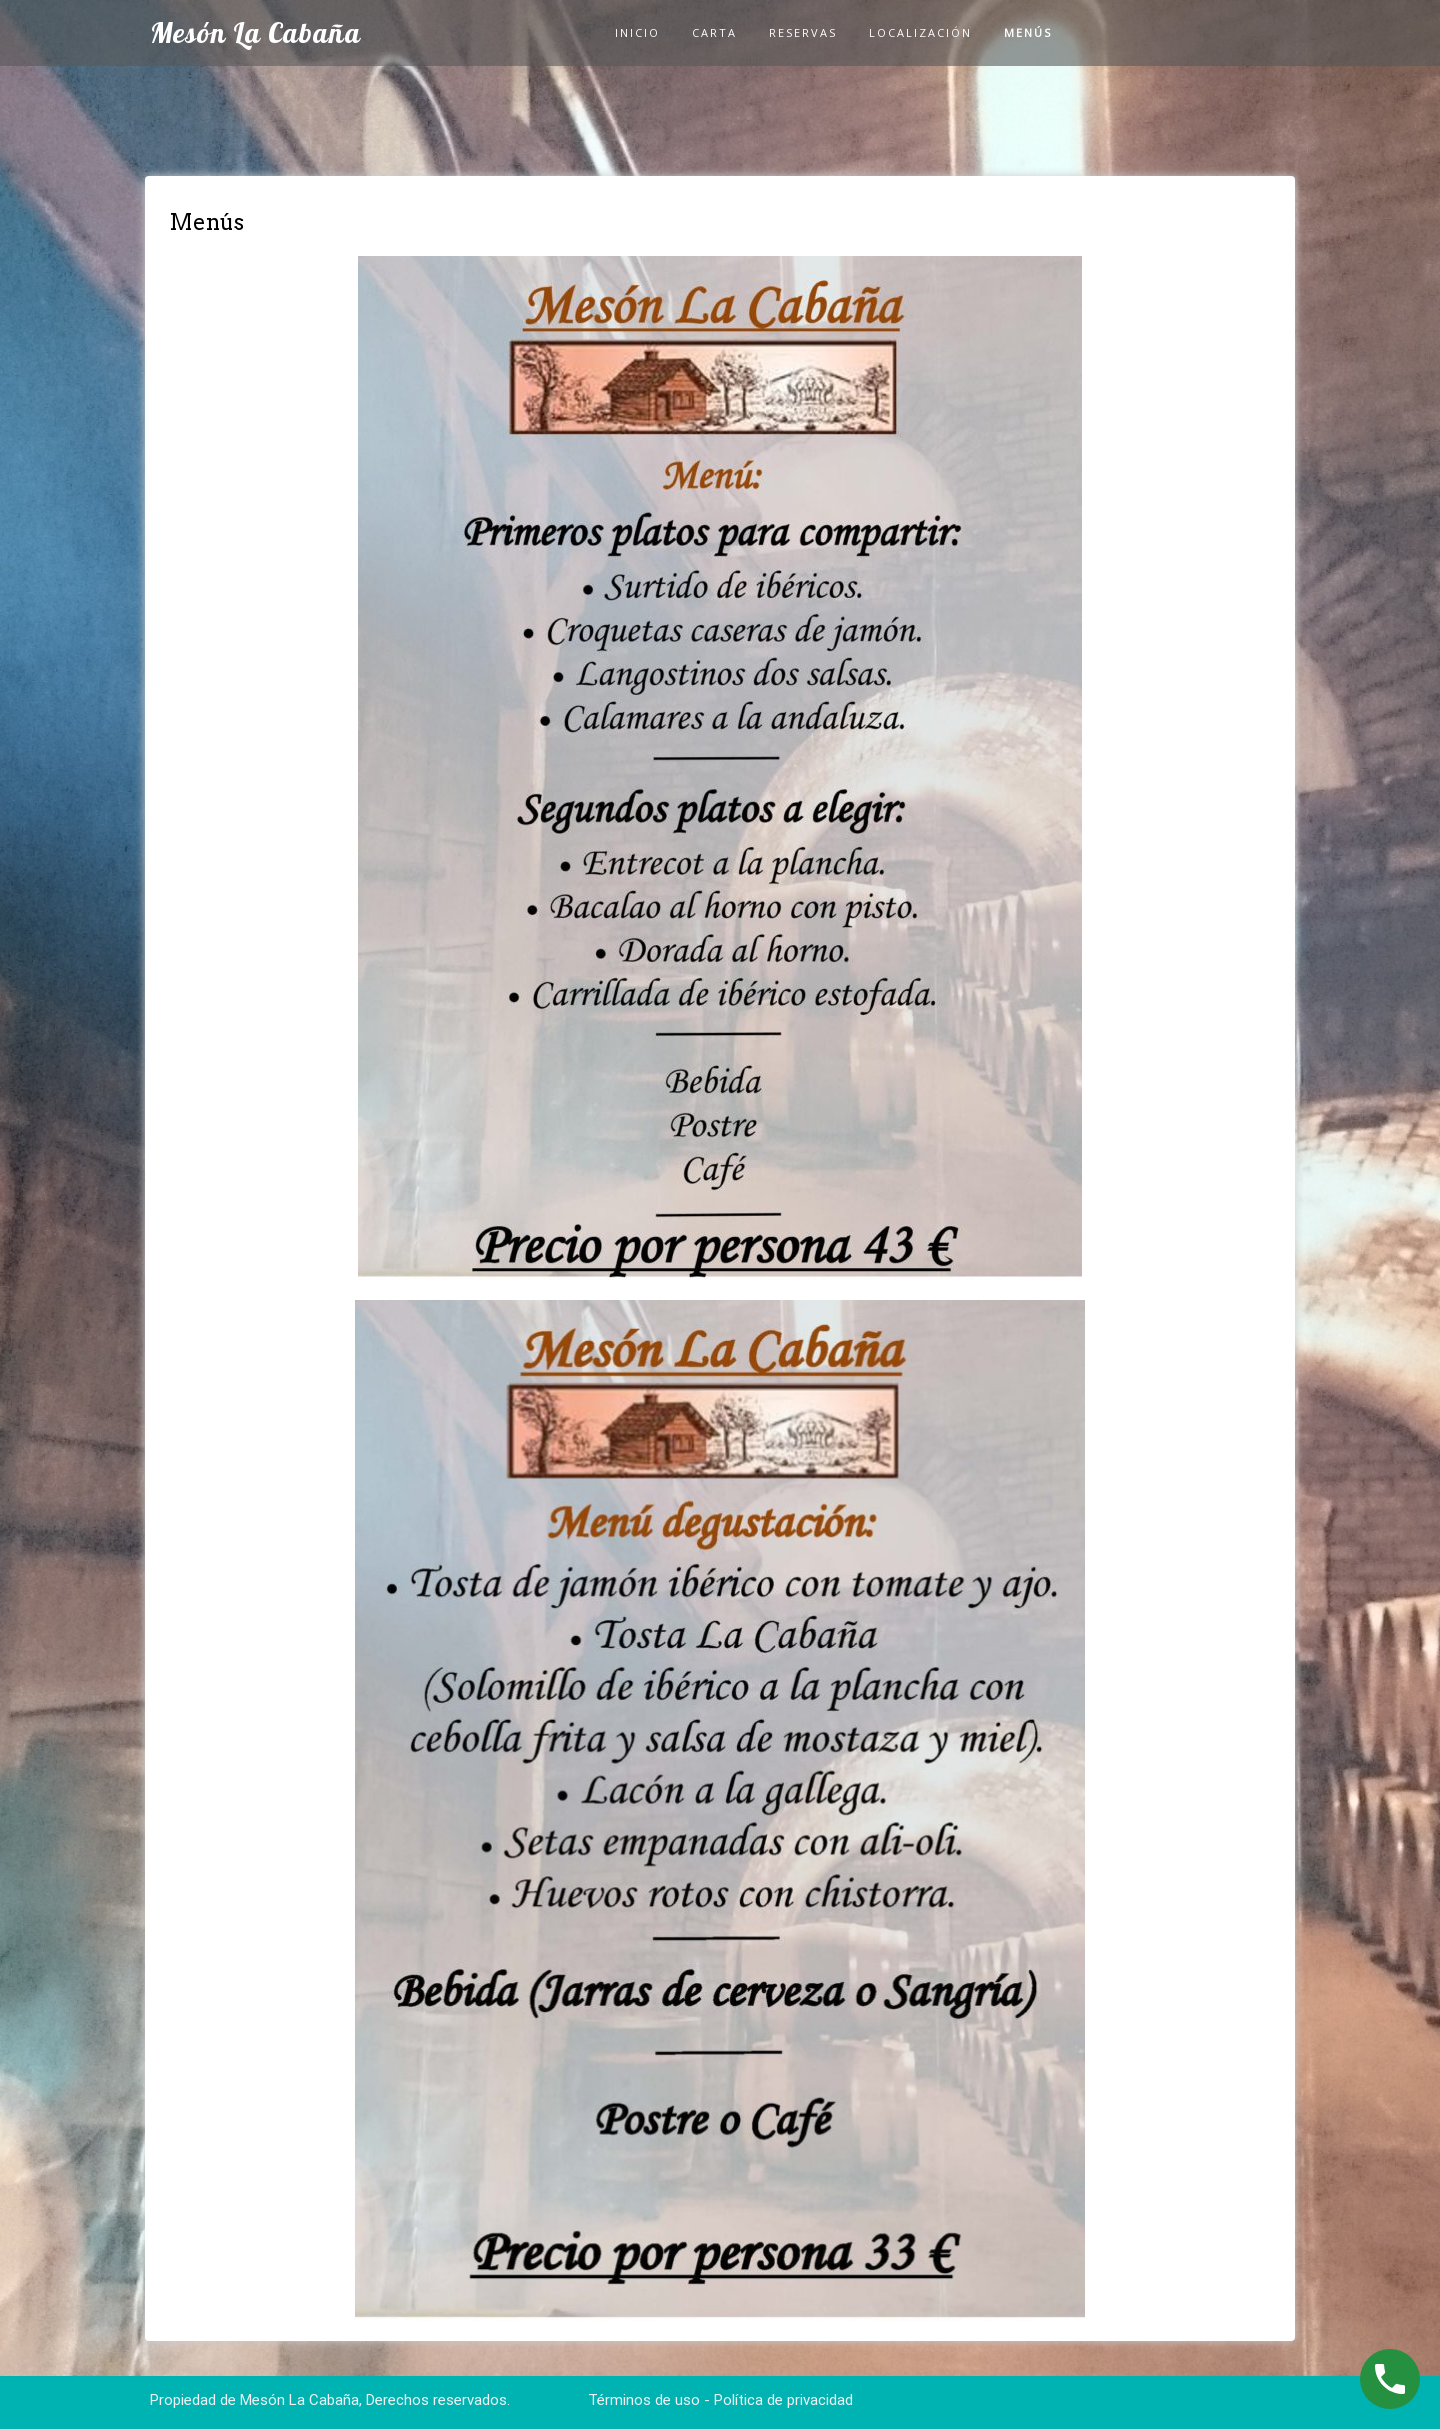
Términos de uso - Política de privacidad (720, 2400)
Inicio (637, 32)
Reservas (803, 32)
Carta (714, 32)
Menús (1028, 32)
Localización (920, 32)
